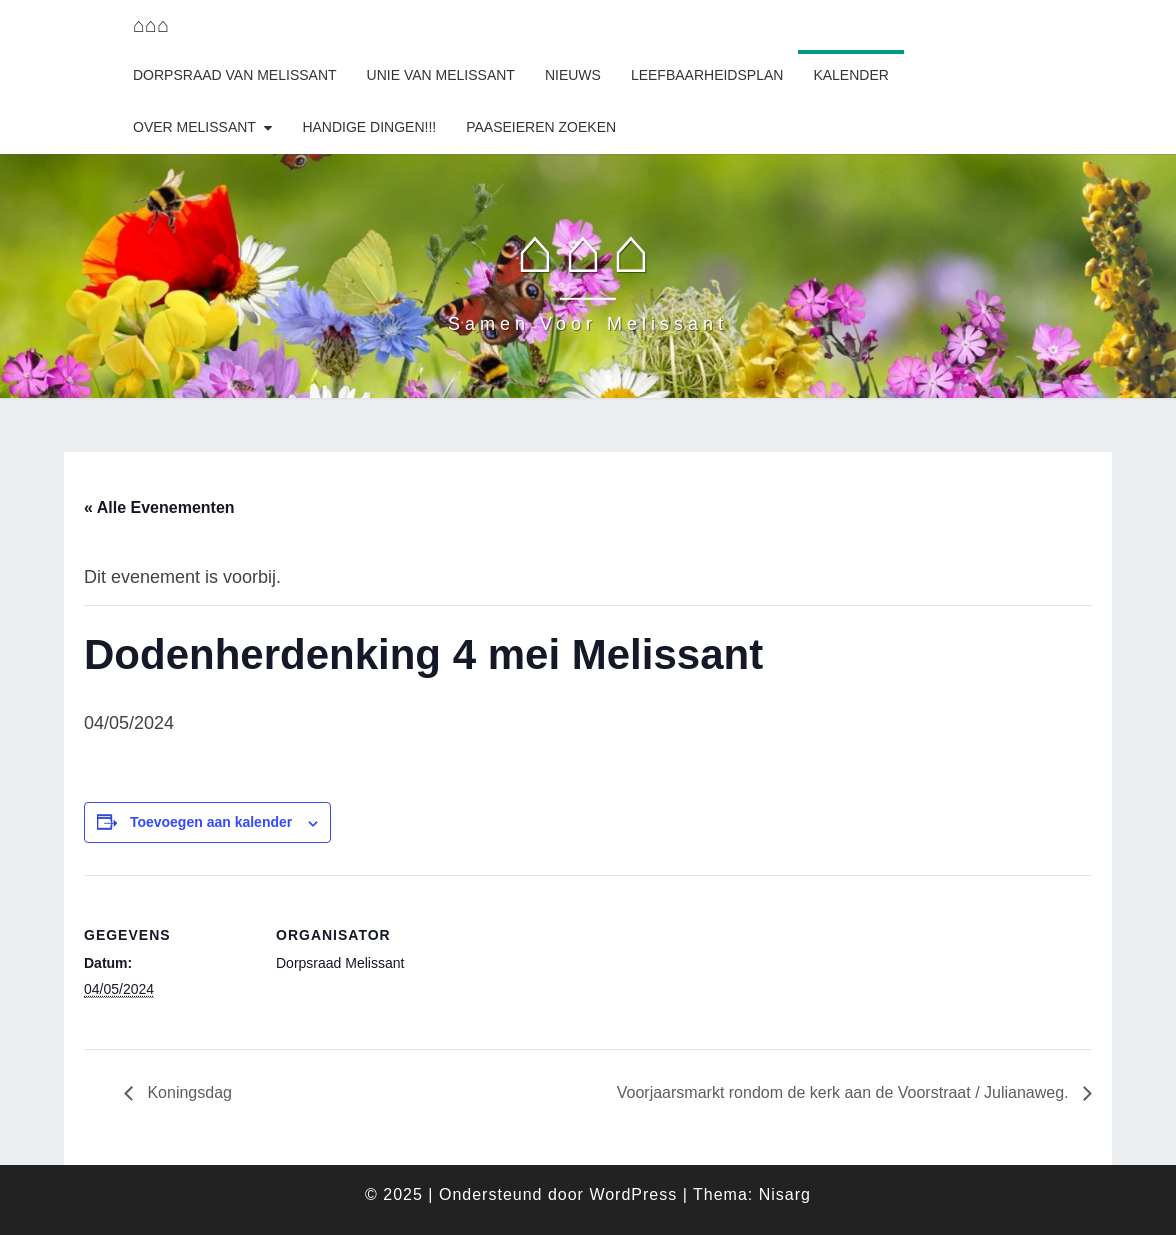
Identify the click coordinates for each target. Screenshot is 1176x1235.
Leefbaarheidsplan (707, 75)
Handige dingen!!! (369, 127)
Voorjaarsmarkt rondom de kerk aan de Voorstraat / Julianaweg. (845, 1092)
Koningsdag (187, 1092)
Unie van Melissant (441, 75)
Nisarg (785, 1194)
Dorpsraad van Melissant (235, 75)
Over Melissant (194, 127)
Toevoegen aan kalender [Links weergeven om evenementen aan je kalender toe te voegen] (211, 822)
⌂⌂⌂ (151, 25)
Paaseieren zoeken (541, 127)
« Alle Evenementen (159, 507)
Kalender (850, 75)
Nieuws (573, 75)
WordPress (633, 1194)
